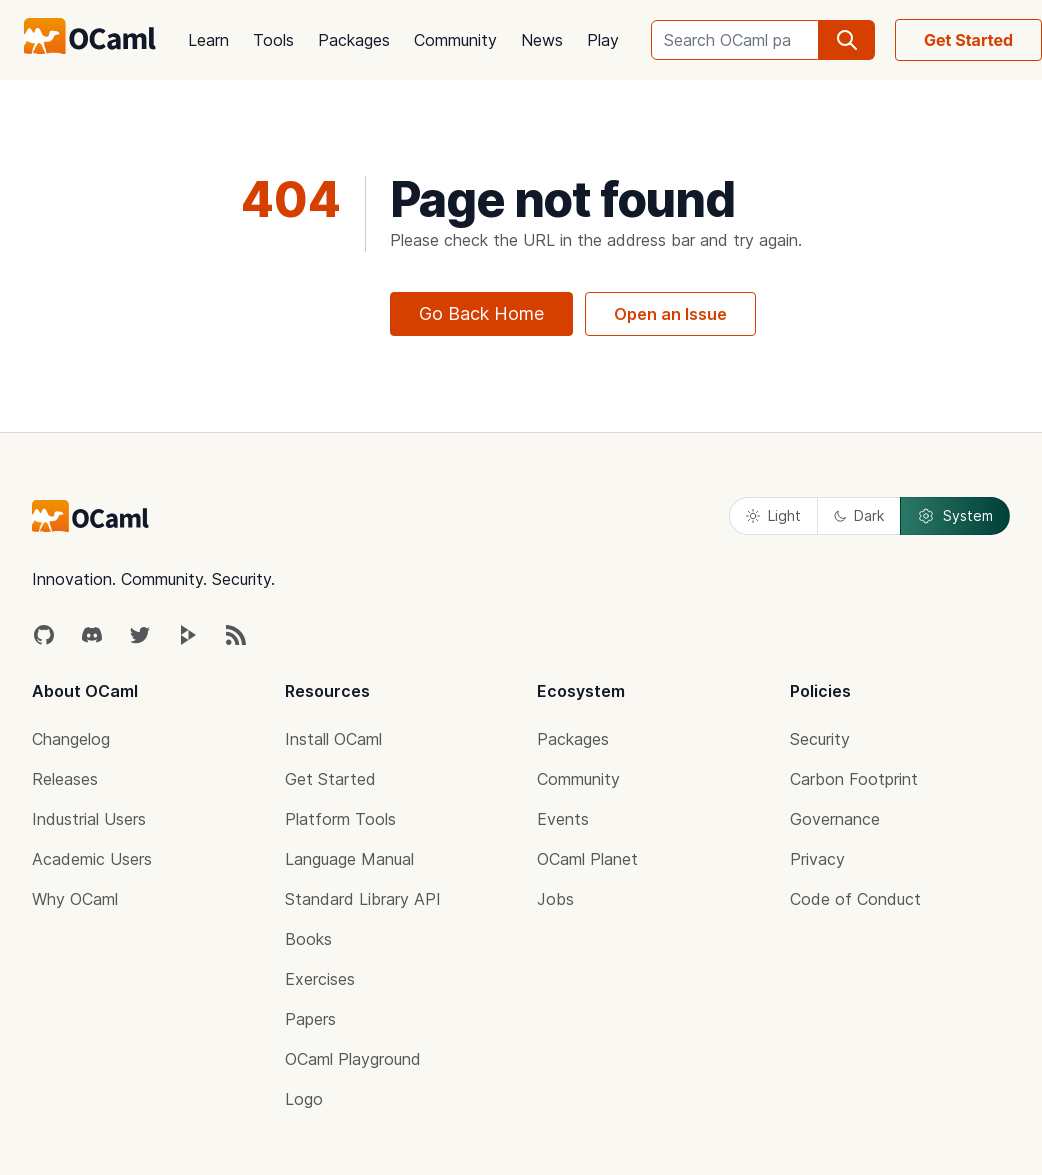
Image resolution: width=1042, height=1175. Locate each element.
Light (773, 515)
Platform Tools (340, 819)
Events (563, 819)
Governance (835, 819)
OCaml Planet (587, 859)
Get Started (330, 779)
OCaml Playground (353, 1059)
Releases (65, 779)
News (542, 40)
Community (455, 40)
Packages (354, 40)
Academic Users (92, 859)
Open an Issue (670, 314)
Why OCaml (75, 899)
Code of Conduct (855, 899)
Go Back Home (481, 313)
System (955, 516)
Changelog (71, 739)
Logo (304, 1099)
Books (308, 939)
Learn (208, 40)
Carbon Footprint (854, 779)
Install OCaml (333, 739)
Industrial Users (89, 819)
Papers (310, 1019)
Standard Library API (363, 899)
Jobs (555, 899)
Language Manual (349, 859)
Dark (859, 515)
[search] (847, 40)
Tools (273, 40)
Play (603, 40)
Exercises (320, 979)
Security (820, 739)
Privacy (817, 859)
